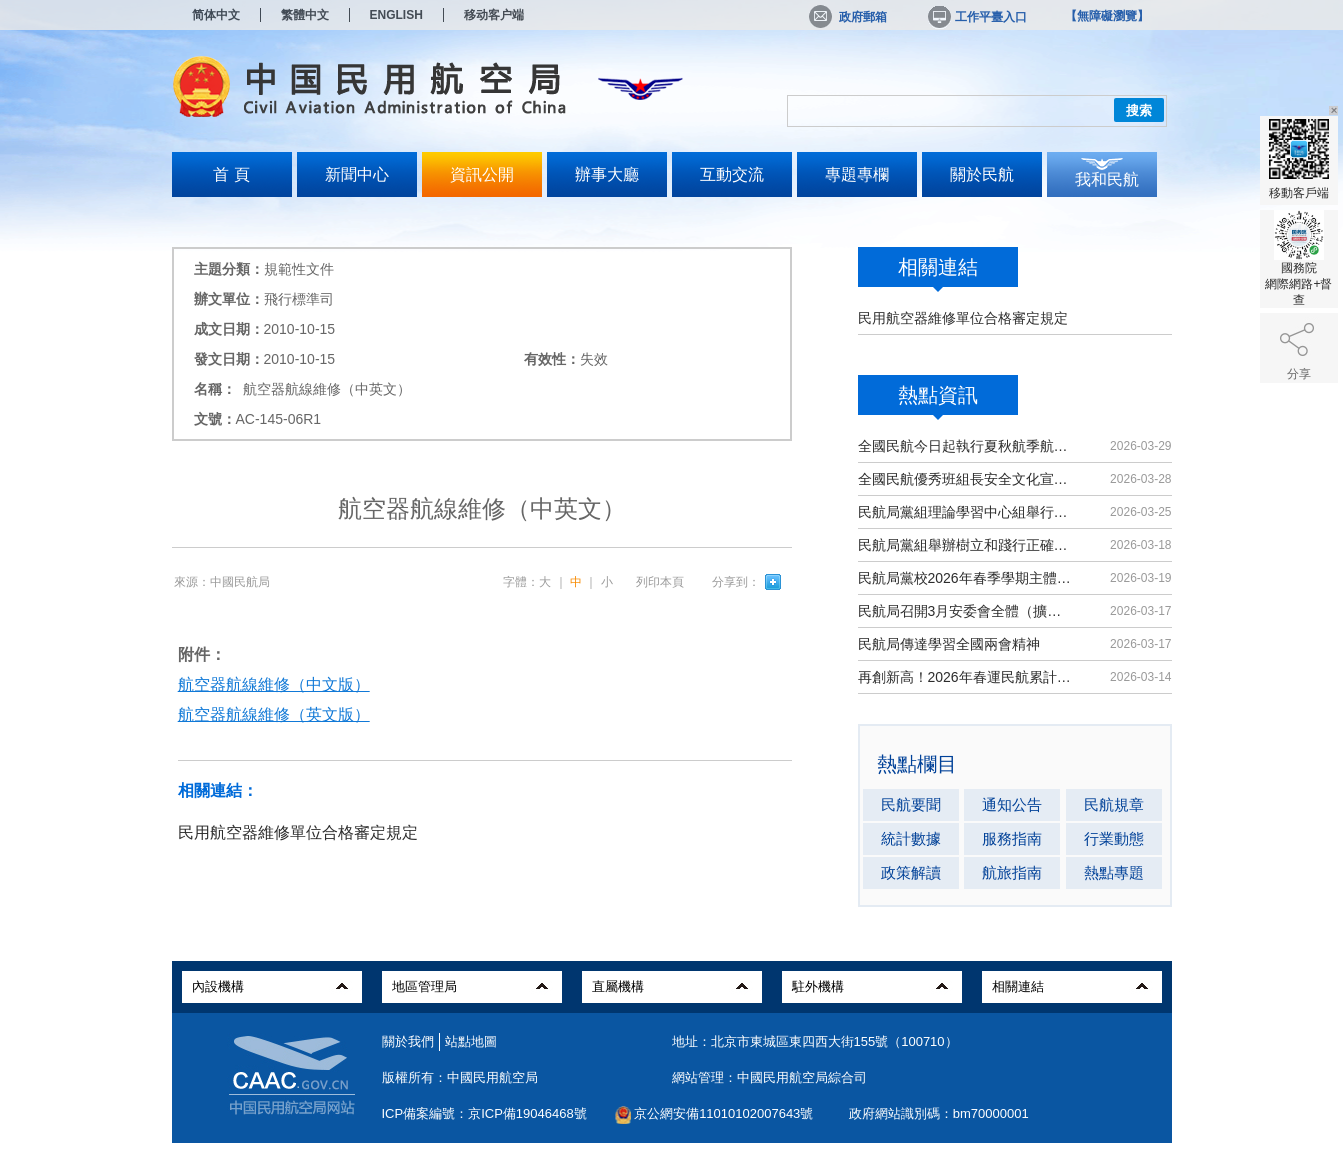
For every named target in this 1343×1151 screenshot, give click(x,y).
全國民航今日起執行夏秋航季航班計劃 (966, 446)
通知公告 (1012, 804)
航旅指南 (1012, 872)
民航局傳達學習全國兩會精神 (949, 644)
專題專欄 (857, 174)
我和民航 (1107, 179)
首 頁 (231, 174)
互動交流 (732, 174)
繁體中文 (305, 15)
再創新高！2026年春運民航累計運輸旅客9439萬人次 (966, 677)
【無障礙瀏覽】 (1107, 16)
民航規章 (1114, 804)
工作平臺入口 (976, 17)
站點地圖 (471, 1041)
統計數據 (911, 838)
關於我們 (408, 1041)
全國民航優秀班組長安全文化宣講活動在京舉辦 (966, 479)
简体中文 (216, 15)
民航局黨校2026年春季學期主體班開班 (966, 578)
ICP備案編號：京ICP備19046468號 (484, 1113)
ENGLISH (396, 15)
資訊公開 (482, 174)
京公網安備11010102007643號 (723, 1113)
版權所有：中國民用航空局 (460, 1077)
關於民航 (982, 174)
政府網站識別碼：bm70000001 (939, 1113)
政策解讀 (911, 872)
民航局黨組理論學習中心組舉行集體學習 (966, 512)
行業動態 (1114, 838)
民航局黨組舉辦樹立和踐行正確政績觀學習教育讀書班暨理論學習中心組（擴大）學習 (966, 545)
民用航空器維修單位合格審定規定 (963, 318)
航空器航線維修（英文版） (274, 714)
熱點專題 (1114, 872)
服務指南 (1012, 838)
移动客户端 (494, 15)
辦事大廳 (607, 174)
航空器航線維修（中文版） (274, 684)
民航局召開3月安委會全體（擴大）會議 (966, 611)
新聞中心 (357, 174)
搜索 (1139, 110)
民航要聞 (911, 804)
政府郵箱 (848, 17)
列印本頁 (660, 582)
